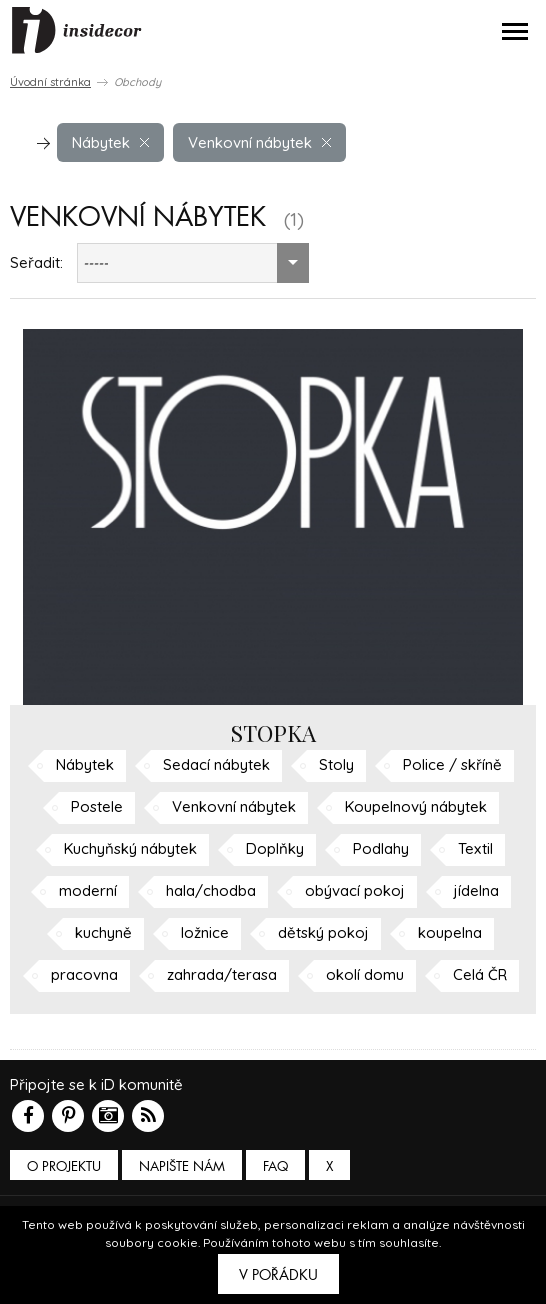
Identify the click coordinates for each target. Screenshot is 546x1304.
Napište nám (182, 1166)
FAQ (275, 1166)
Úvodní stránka (50, 82)
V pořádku (278, 1275)
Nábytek (110, 142)
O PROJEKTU (64, 1166)
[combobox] (193, 263)
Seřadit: (36, 262)
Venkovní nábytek (259, 142)
